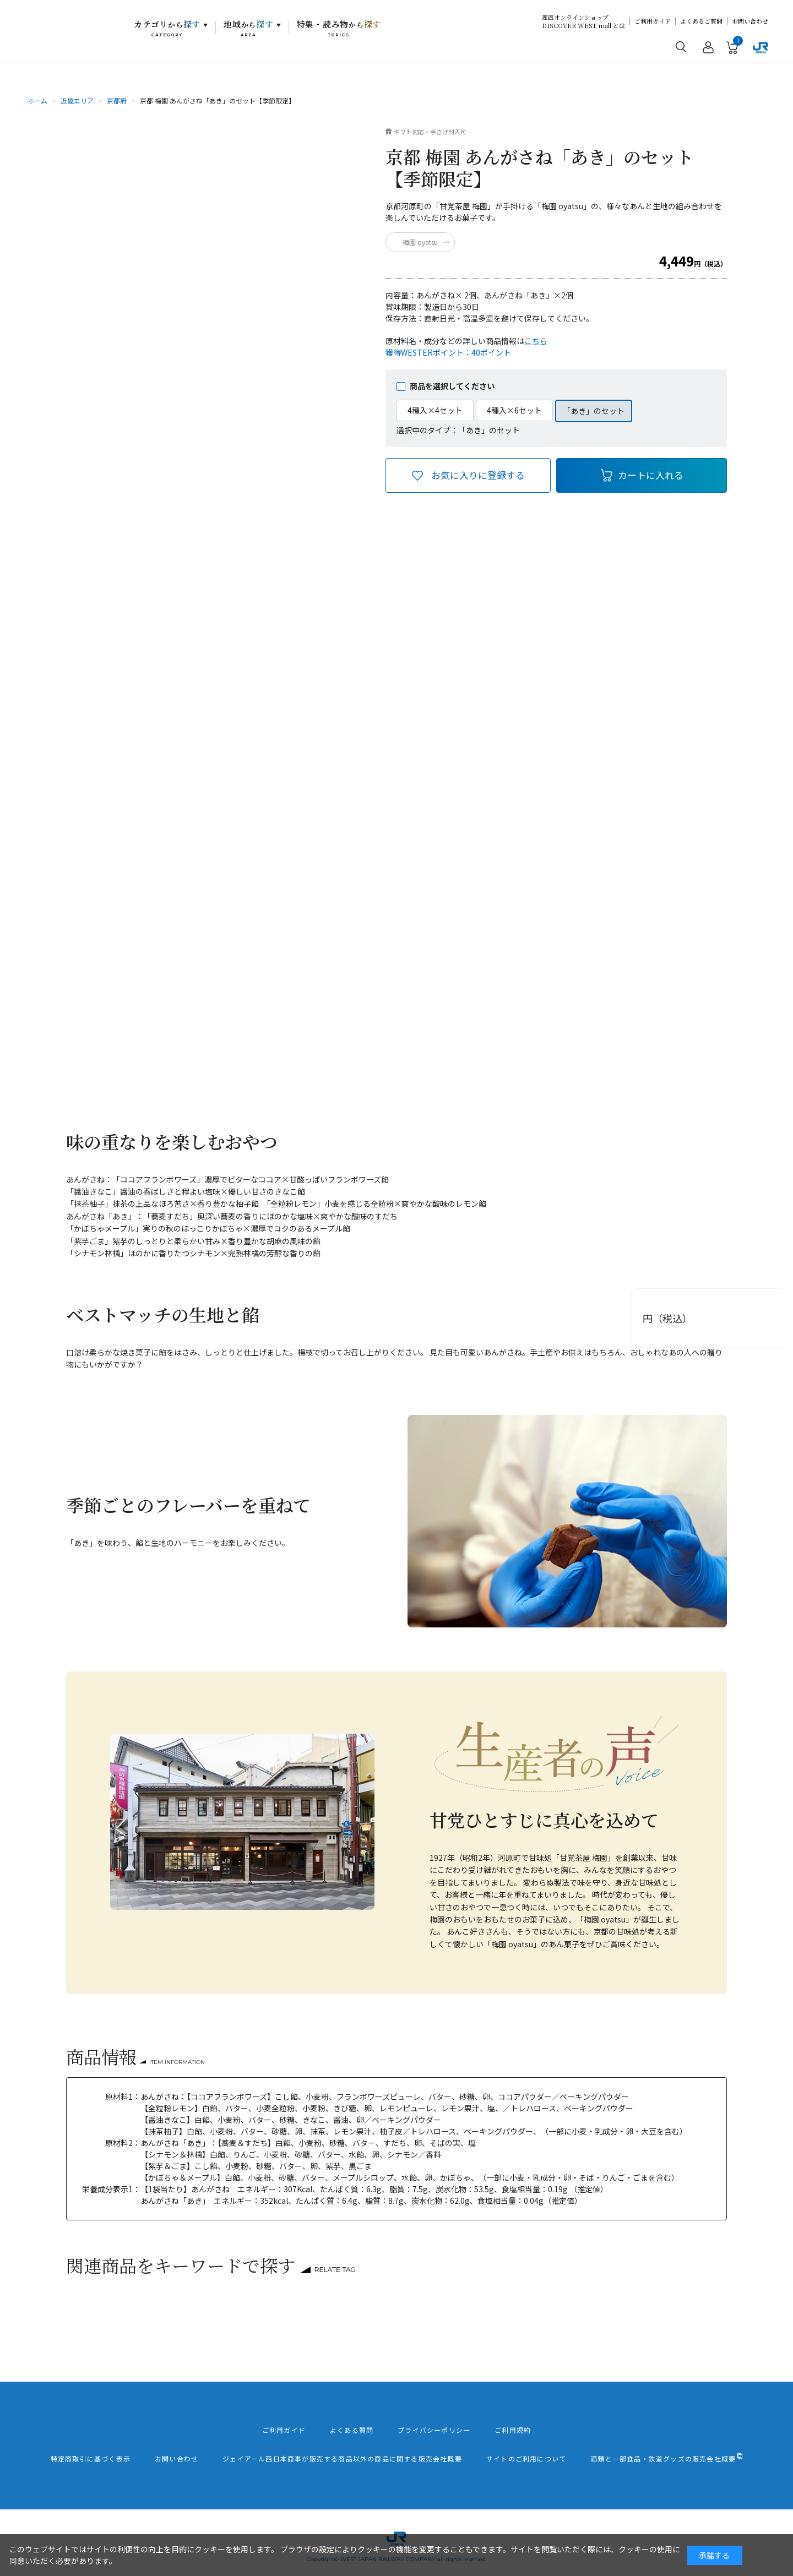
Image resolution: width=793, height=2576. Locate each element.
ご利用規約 (513, 2430)
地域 (249, 28)
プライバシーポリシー (434, 2430)
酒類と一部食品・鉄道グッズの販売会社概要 (663, 2458)
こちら (535, 340)
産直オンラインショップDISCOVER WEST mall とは (583, 21)
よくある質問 (351, 2430)
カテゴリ (167, 28)
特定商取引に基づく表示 (91, 2458)
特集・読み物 (339, 28)
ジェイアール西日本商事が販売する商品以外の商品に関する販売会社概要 (342, 2458)
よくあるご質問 (701, 21)
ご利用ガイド (652, 21)
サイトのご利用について (526, 2458)
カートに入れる (650, 475)
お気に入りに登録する (478, 475)
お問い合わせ (750, 21)
